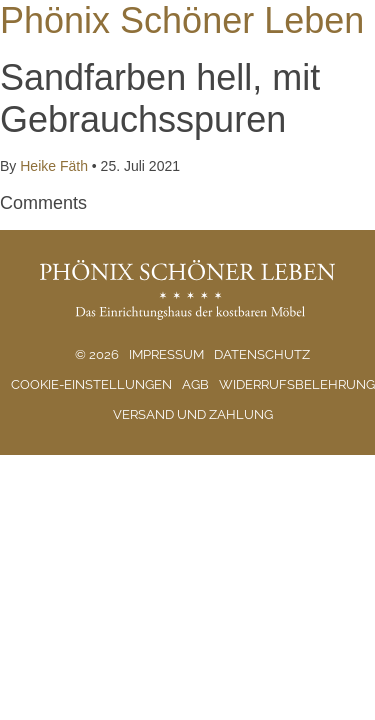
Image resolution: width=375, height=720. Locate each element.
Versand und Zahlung (193, 414)
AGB (195, 384)
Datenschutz (262, 354)
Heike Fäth (53, 166)
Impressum (166, 354)
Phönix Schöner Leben (182, 20)
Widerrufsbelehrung (297, 384)
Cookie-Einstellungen (91, 384)
